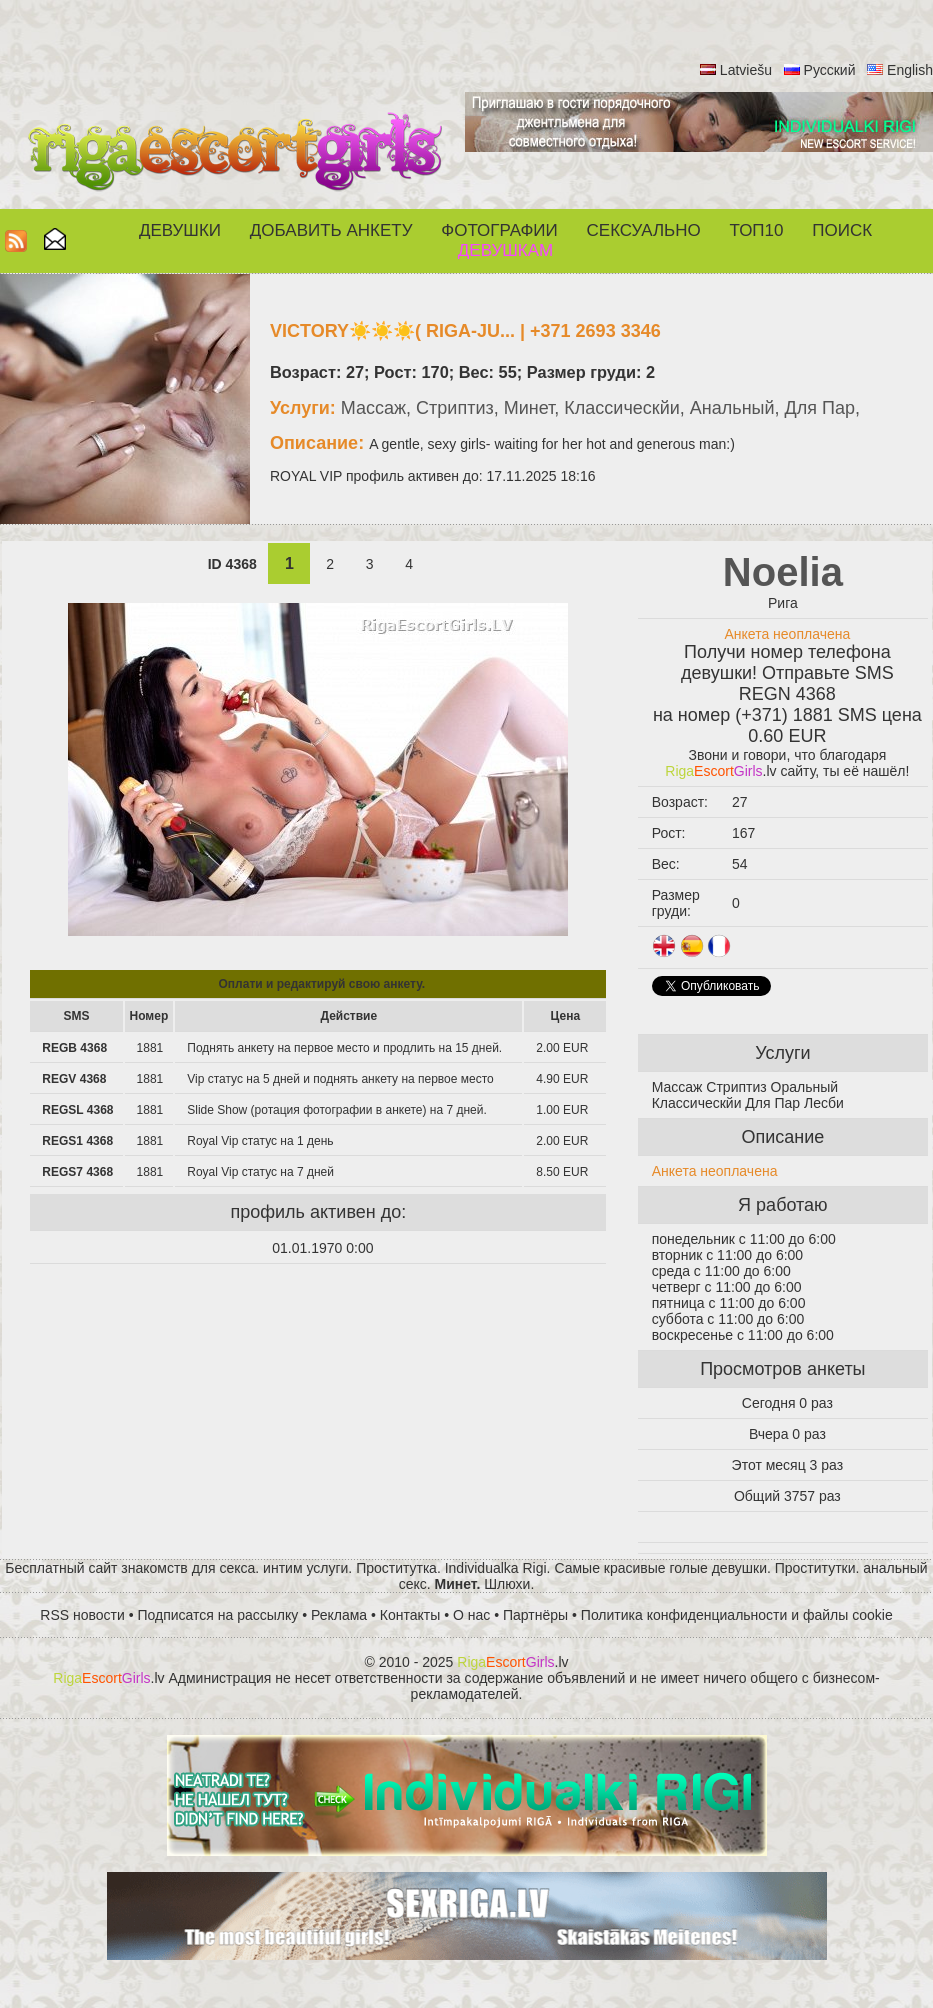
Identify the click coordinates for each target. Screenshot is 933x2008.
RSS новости (82, 1615)
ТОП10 (757, 230)
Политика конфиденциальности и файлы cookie (737, 1615)
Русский (830, 70)
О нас (471, 1615)
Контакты (410, 1615)
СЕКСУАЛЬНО (644, 230)
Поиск (842, 230)
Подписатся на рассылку (218, 1615)
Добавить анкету (331, 230)
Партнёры (535, 1615)
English (910, 70)
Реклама (339, 1615)
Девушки (180, 230)
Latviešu (746, 70)
